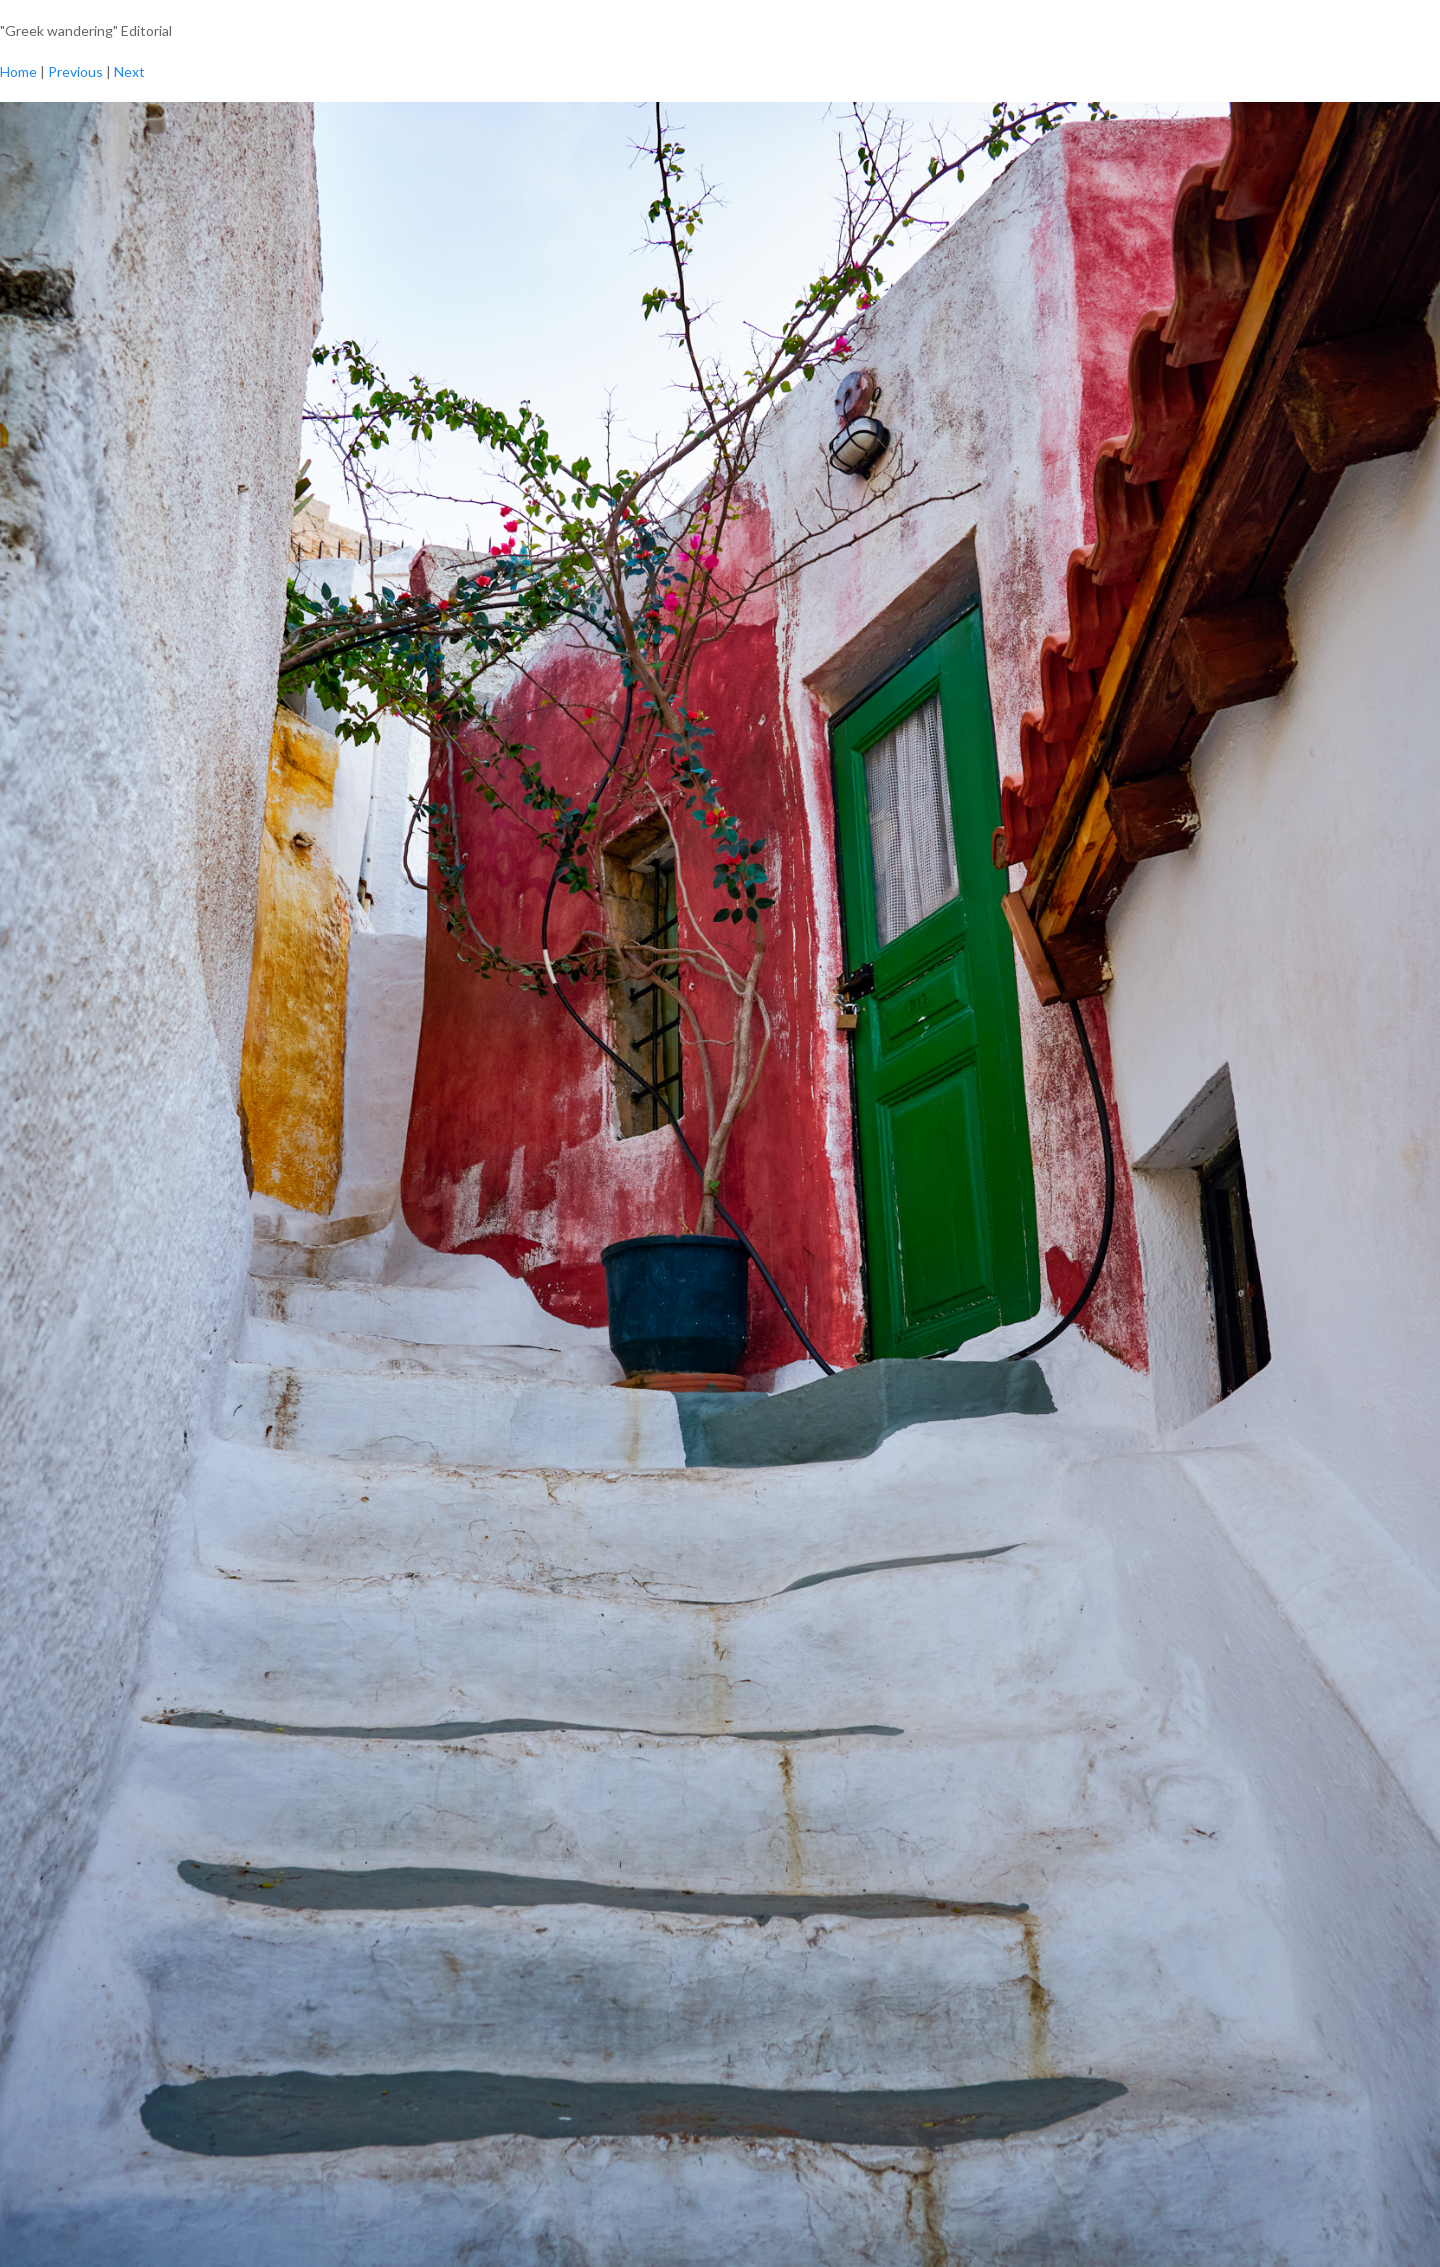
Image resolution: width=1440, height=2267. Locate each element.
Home (18, 71)
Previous (75, 71)
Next (129, 71)
